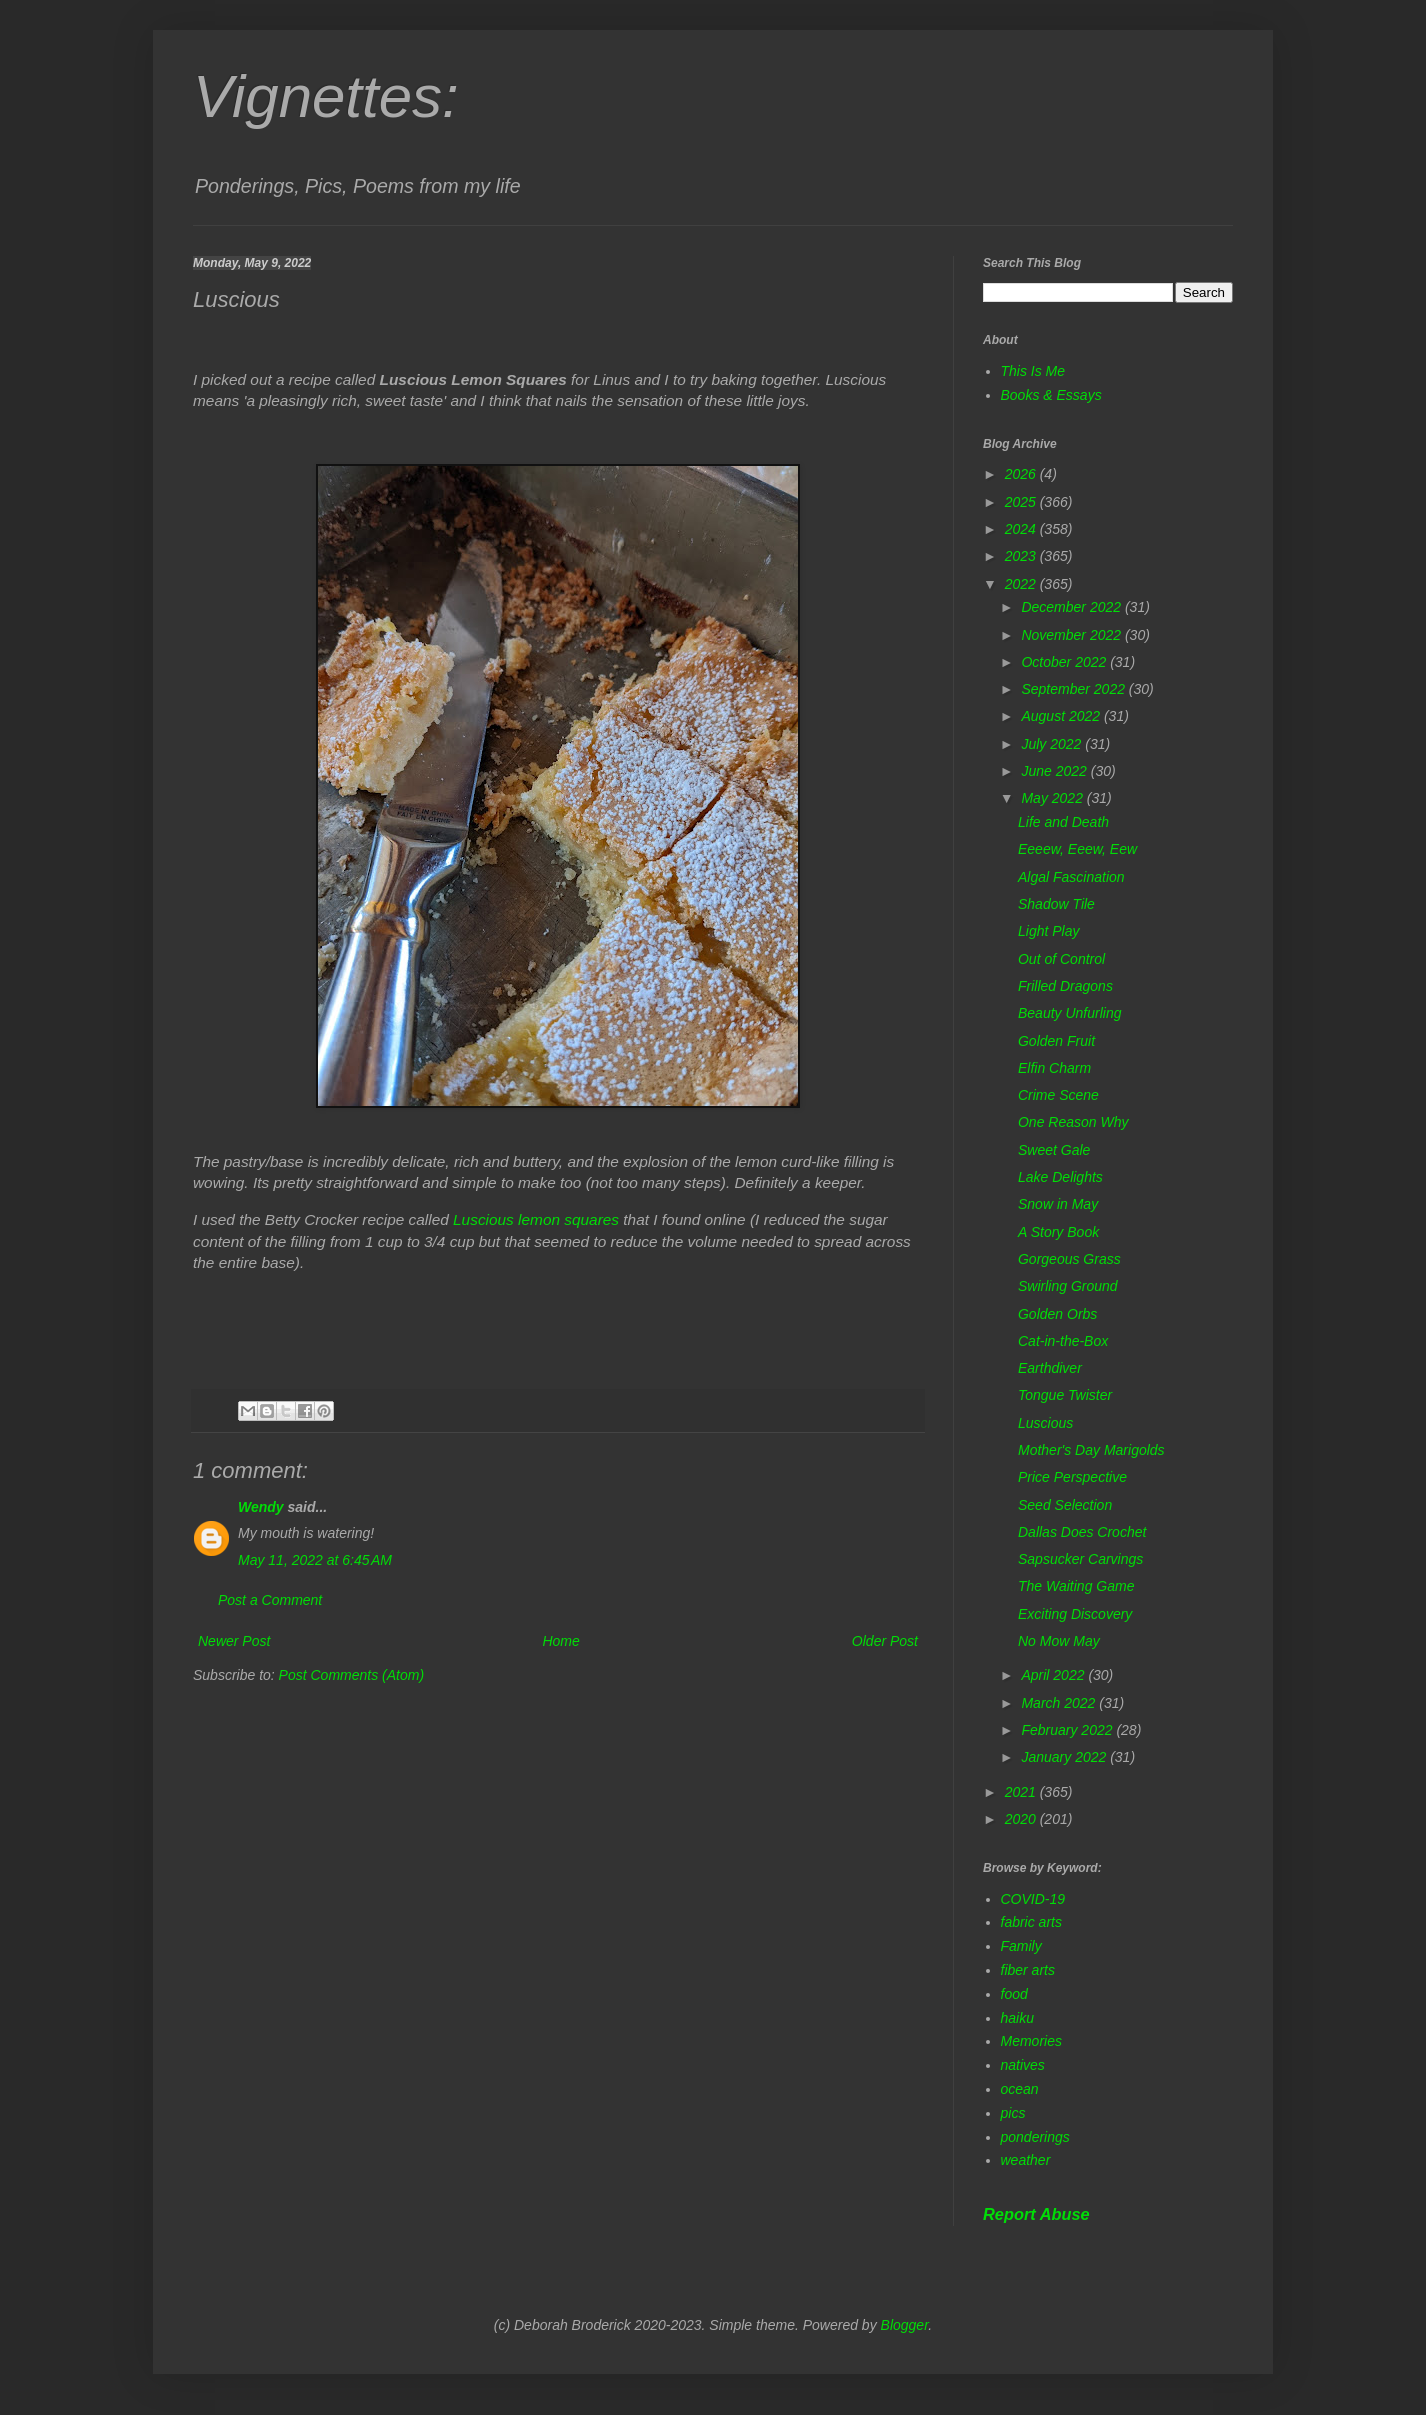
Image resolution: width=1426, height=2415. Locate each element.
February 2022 (1068, 1730)
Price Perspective (1072, 1477)
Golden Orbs (1057, 1314)
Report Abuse (1036, 2214)
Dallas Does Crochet (1082, 1532)
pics (1013, 2113)
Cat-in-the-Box (1063, 1341)
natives (1023, 2065)
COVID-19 (1033, 1899)
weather (1026, 2160)
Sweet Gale (1054, 1150)
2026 (1022, 474)
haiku (1017, 2018)
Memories (1031, 2041)
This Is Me (1033, 371)
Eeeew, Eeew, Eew (1077, 849)
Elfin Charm (1054, 1068)
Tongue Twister (1065, 1395)
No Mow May (1059, 1641)
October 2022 (1065, 662)
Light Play (1048, 931)
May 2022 (1053, 798)
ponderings (1035, 2137)
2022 (1022, 584)
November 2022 (1073, 635)
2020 (1022, 1819)
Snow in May (1058, 1204)
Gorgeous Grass (1069, 1259)
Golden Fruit (1056, 1041)
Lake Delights (1060, 1177)
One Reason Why (1073, 1122)
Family (1021, 1946)
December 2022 (1073, 607)
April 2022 (1054, 1675)
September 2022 (1074, 689)
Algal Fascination (1071, 877)
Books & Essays (1051, 395)
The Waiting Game (1076, 1586)
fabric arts (1031, 1922)
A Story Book (1058, 1232)
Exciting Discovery (1075, 1614)
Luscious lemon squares (536, 1219)
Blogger (905, 2325)
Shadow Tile (1056, 904)
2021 (1022, 1792)
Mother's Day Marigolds (1091, 1450)
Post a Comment (270, 1600)
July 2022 (1053, 744)
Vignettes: (326, 96)
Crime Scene (1058, 1095)
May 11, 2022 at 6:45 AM (315, 1560)
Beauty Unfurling (1070, 1013)
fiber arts (1028, 1970)
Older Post (885, 1641)
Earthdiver (1050, 1368)
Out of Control (1061, 959)
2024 (1022, 529)
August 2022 (1062, 716)
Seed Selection (1065, 1505)
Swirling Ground (1068, 1286)
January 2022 (1065, 1757)
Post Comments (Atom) (351, 1675)
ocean (1020, 2089)
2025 (1022, 502)
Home (560, 1641)
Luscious (1045, 1423)
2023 (1022, 556)
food (1014, 1994)
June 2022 (1055, 771)
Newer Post (234, 1641)
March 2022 (1060, 1703)
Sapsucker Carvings (1080, 1559)
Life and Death (1063, 822)
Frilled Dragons (1065, 986)
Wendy (261, 1507)
